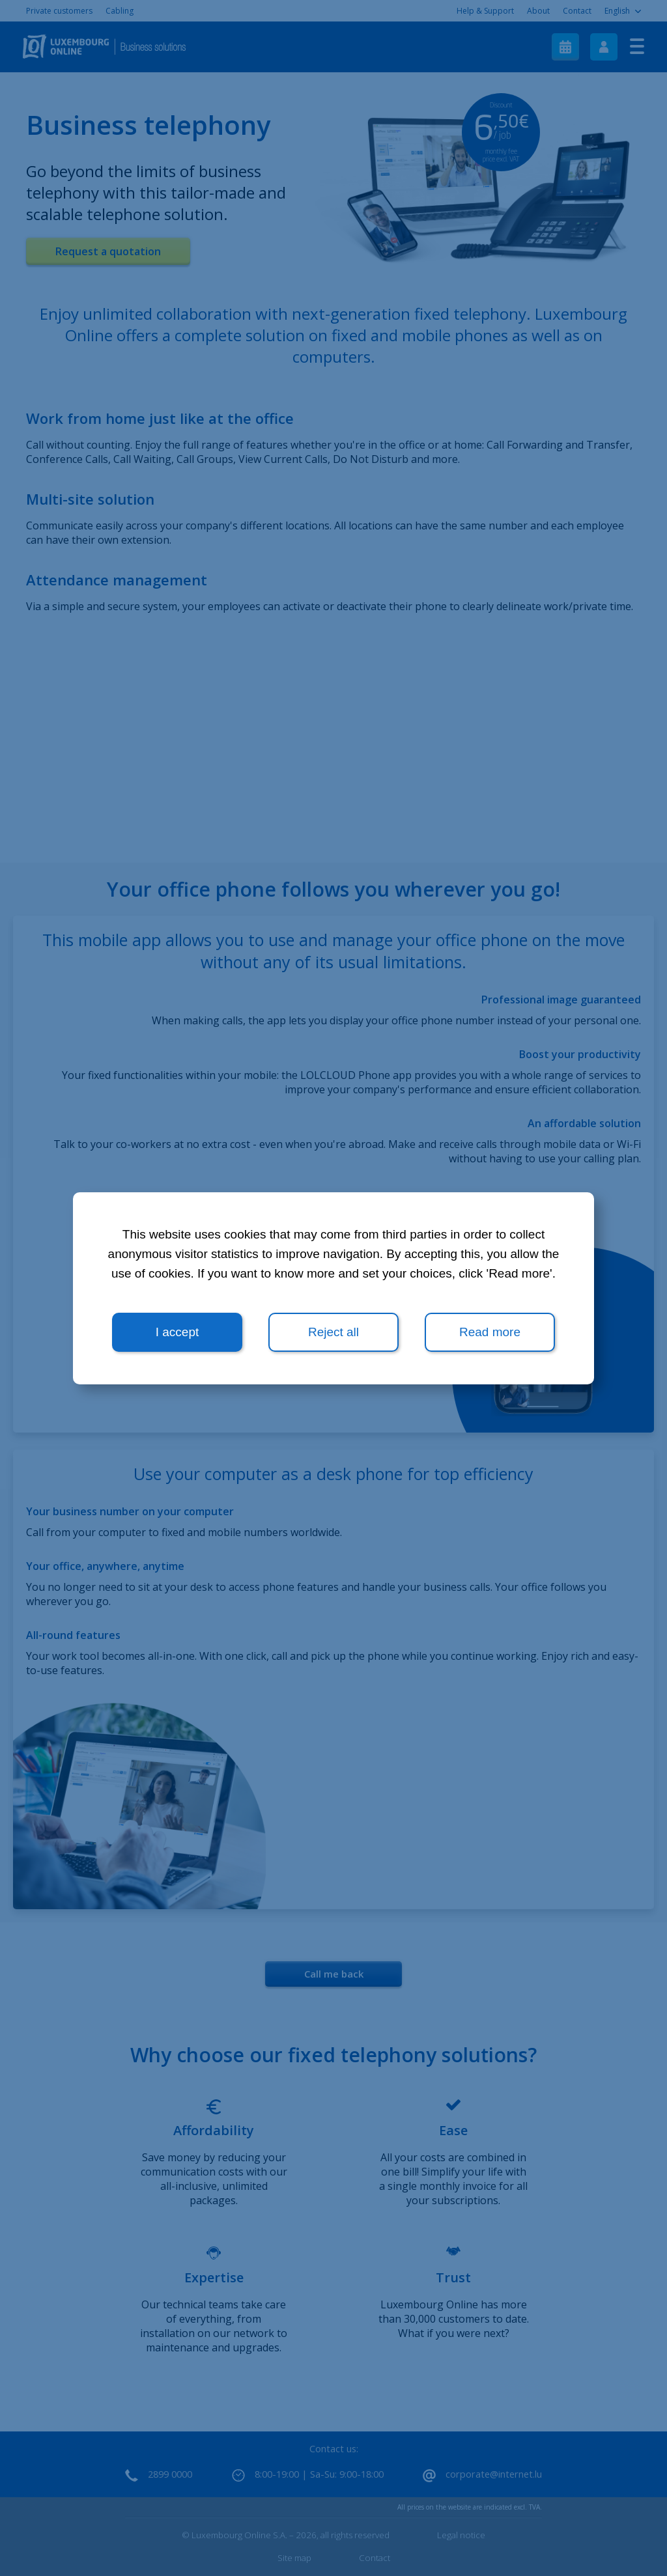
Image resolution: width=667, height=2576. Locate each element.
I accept (177, 1332)
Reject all (333, 1332)
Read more (489, 1332)
